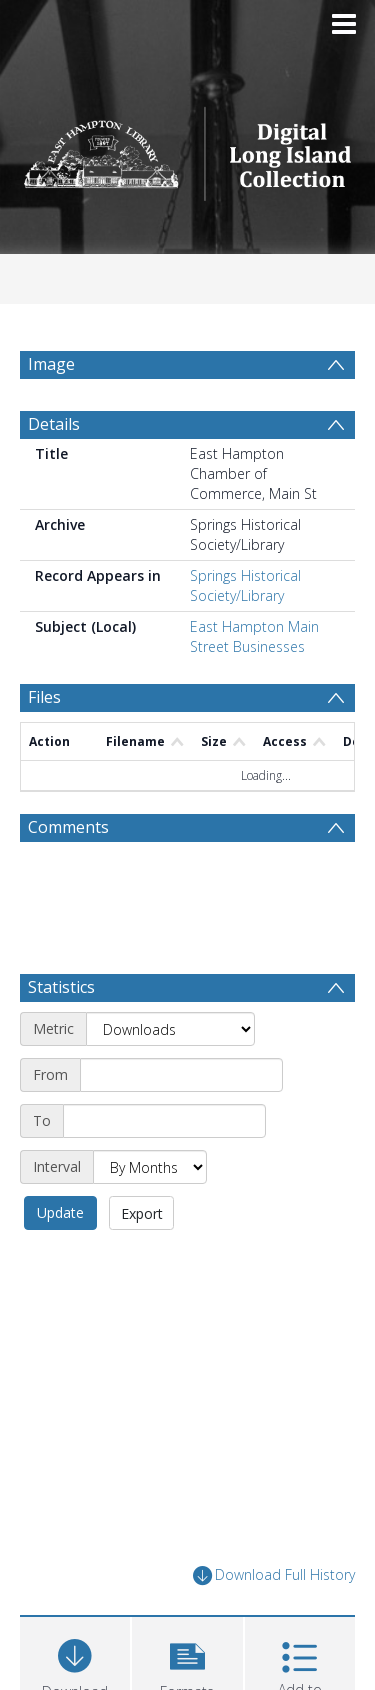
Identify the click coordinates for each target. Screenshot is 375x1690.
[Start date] (181, 1075)
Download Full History (274, 1575)
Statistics (61, 987)
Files (44, 697)
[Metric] (170, 1029)
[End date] (164, 1121)
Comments (68, 827)
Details (54, 424)
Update (60, 1212)
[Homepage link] (188, 148)
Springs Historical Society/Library (245, 585)
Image (51, 364)
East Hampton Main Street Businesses (254, 636)
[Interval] (150, 1167)
